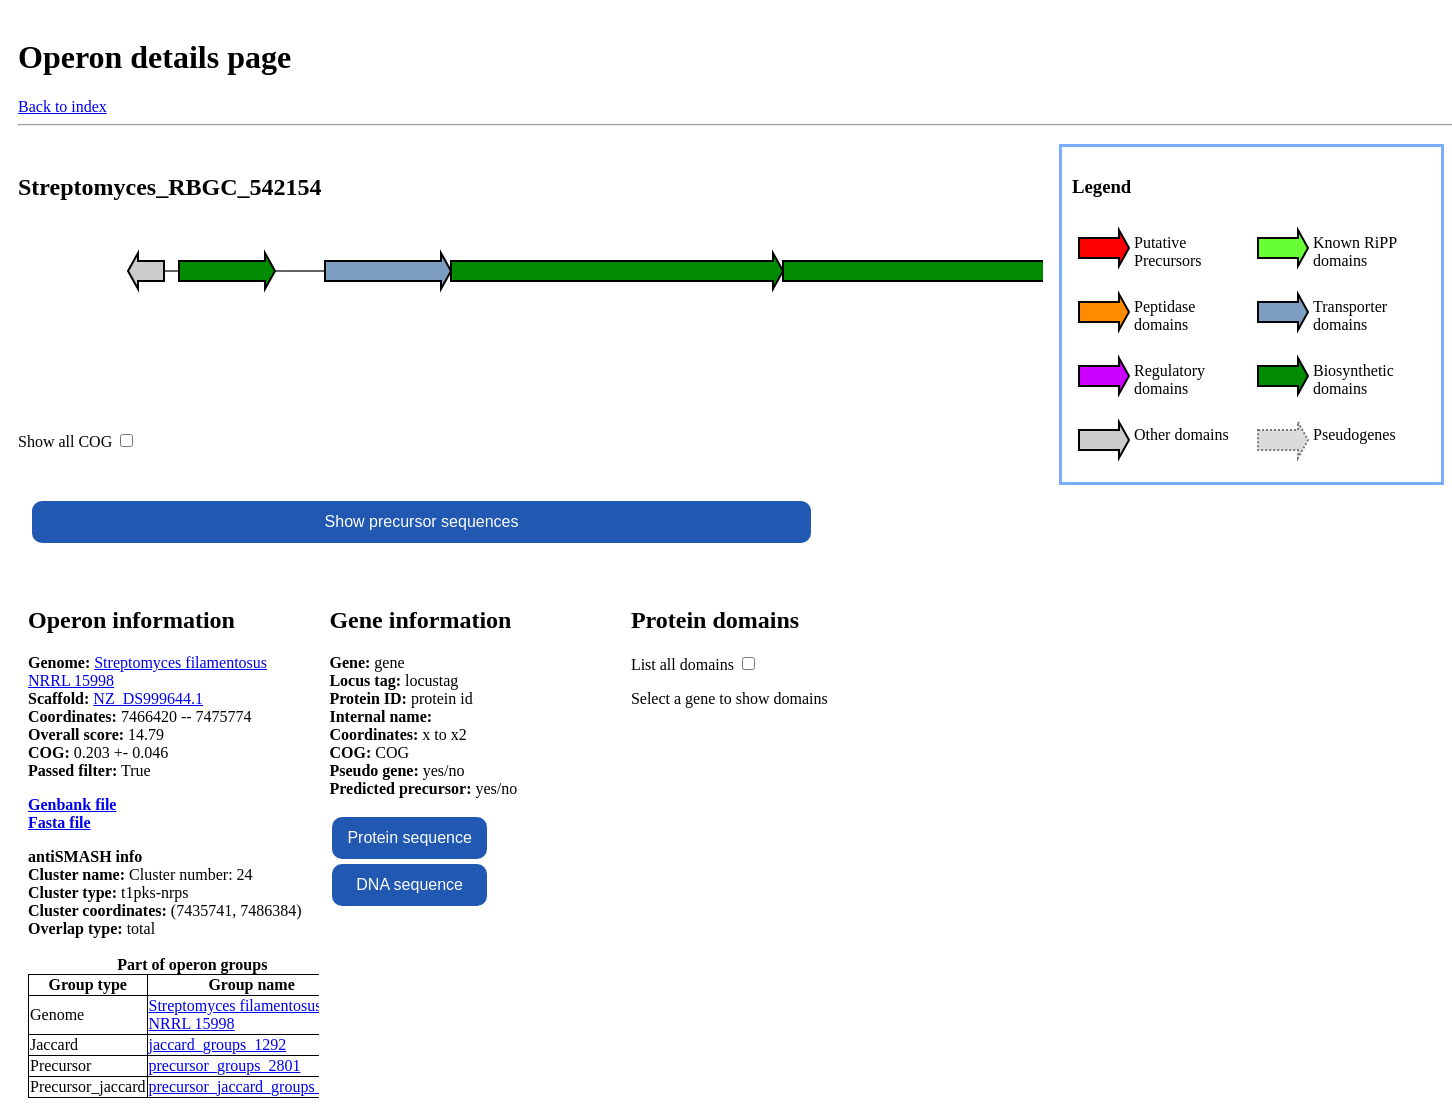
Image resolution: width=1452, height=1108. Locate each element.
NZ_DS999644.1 (148, 698)
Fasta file (59, 822)
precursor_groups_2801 (225, 1065)
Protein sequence (409, 837)
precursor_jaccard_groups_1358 (252, 1086)
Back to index (62, 106)
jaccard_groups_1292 (218, 1044)
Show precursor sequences (422, 521)
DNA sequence (409, 884)
